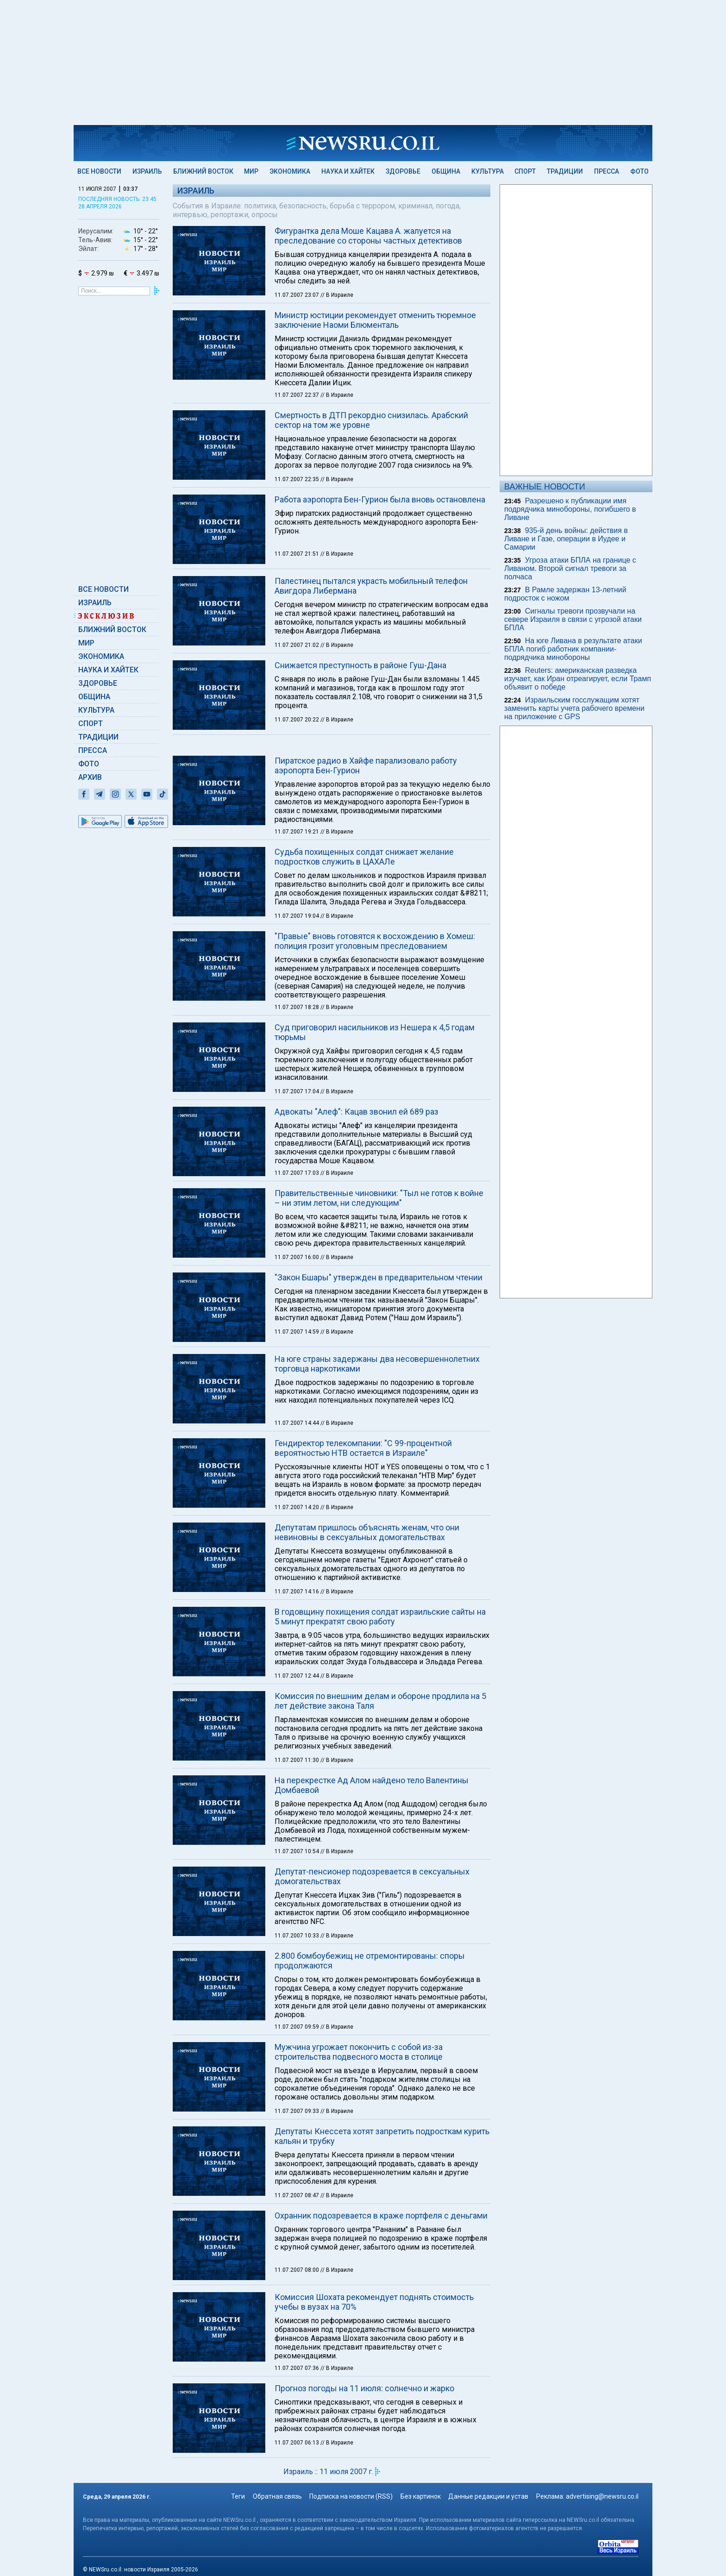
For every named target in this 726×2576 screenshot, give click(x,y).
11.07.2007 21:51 (297, 554)
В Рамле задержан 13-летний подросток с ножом (565, 594)
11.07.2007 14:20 (297, 1507)
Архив (90, 777)
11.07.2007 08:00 (297, 2270)
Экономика (289, 171)
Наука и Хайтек (348, 171)
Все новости (99, 171)
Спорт (525, 171)
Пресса (606, 171)
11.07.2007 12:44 (297, 1676)
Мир (251, 171)
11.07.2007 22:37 (297, 395)
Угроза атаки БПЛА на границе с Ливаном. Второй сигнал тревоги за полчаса (570, 568)
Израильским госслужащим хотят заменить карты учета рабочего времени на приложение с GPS (574, 708)
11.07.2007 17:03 (297, 1173)
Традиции (565, 171)
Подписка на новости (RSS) (351, 2496)
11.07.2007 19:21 (297, 831)
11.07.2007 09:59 (297, 2027)
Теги (238, 2496)
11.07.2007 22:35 (297, 479)
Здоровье (403, 171)
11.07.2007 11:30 (297, 1760)
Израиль (147, 171)
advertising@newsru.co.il (602, 2496)
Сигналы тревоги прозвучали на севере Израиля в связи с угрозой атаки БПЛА (573, 619)
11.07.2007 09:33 (297, 2111)
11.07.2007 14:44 (297, 1423)
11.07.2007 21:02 (297, 645)
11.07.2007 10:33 (297, 1935)
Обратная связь (277, 2496)
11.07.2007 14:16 (297, 1591)
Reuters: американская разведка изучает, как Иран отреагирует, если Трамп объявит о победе (577, 678)
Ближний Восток (203, 171)
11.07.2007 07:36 (297, 2368)
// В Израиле (336, 295)
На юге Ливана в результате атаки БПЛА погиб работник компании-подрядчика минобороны (573, 649)
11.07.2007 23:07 (297, 295)
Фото (639, 171)
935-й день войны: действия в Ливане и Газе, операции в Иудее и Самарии (566, 538)
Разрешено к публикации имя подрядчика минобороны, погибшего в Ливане (570, 509)
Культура (487, 171)
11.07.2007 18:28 (297, 1007)
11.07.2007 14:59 (297, 1332)
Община (446, 171)
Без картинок (421, 2496)
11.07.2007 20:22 (297, 719)
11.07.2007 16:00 (297, 1257)
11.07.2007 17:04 (297, 1091)
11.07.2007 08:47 (297, 2195)
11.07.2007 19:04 (297, 916)
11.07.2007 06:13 (297, 2442)
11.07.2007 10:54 (297, 1851)
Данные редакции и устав (488, 2496)
